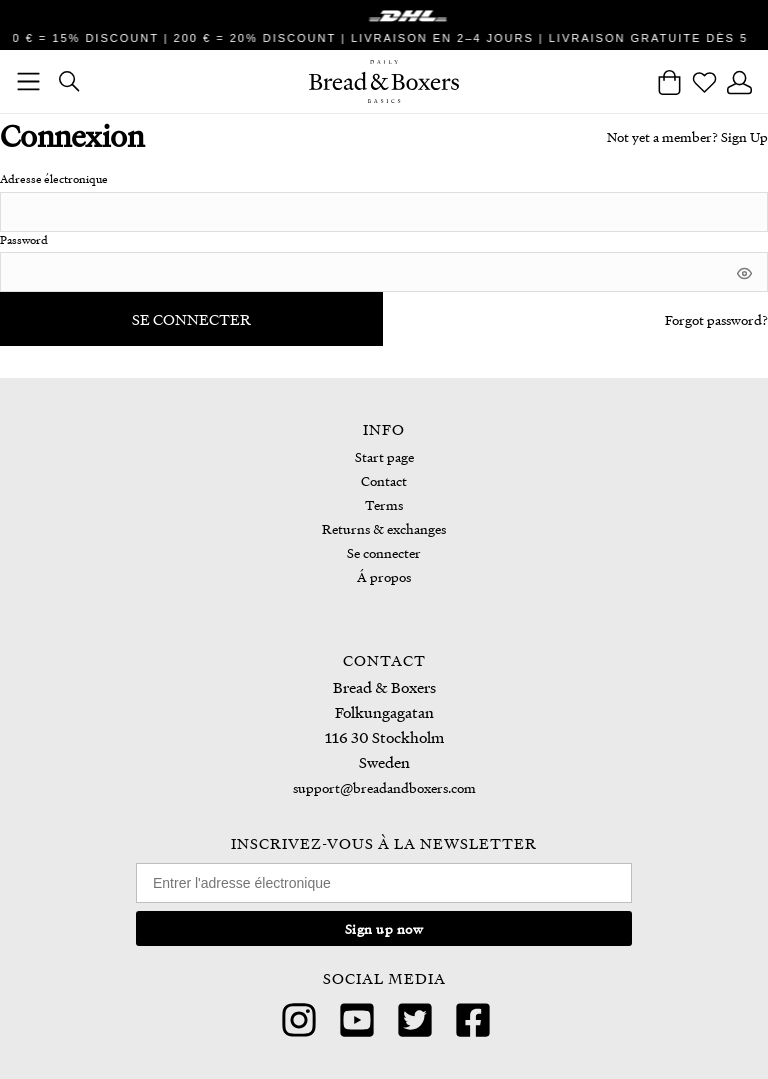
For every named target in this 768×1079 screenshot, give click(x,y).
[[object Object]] (744, 271)
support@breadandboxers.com (384, 787)
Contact (384, 480)
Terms (384, 504)
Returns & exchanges (384, 528)
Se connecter (191, 319)
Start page (384, 456)
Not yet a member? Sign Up (687, 136)
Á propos (384, 576)
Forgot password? (716, 319)
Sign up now (384, 928)
